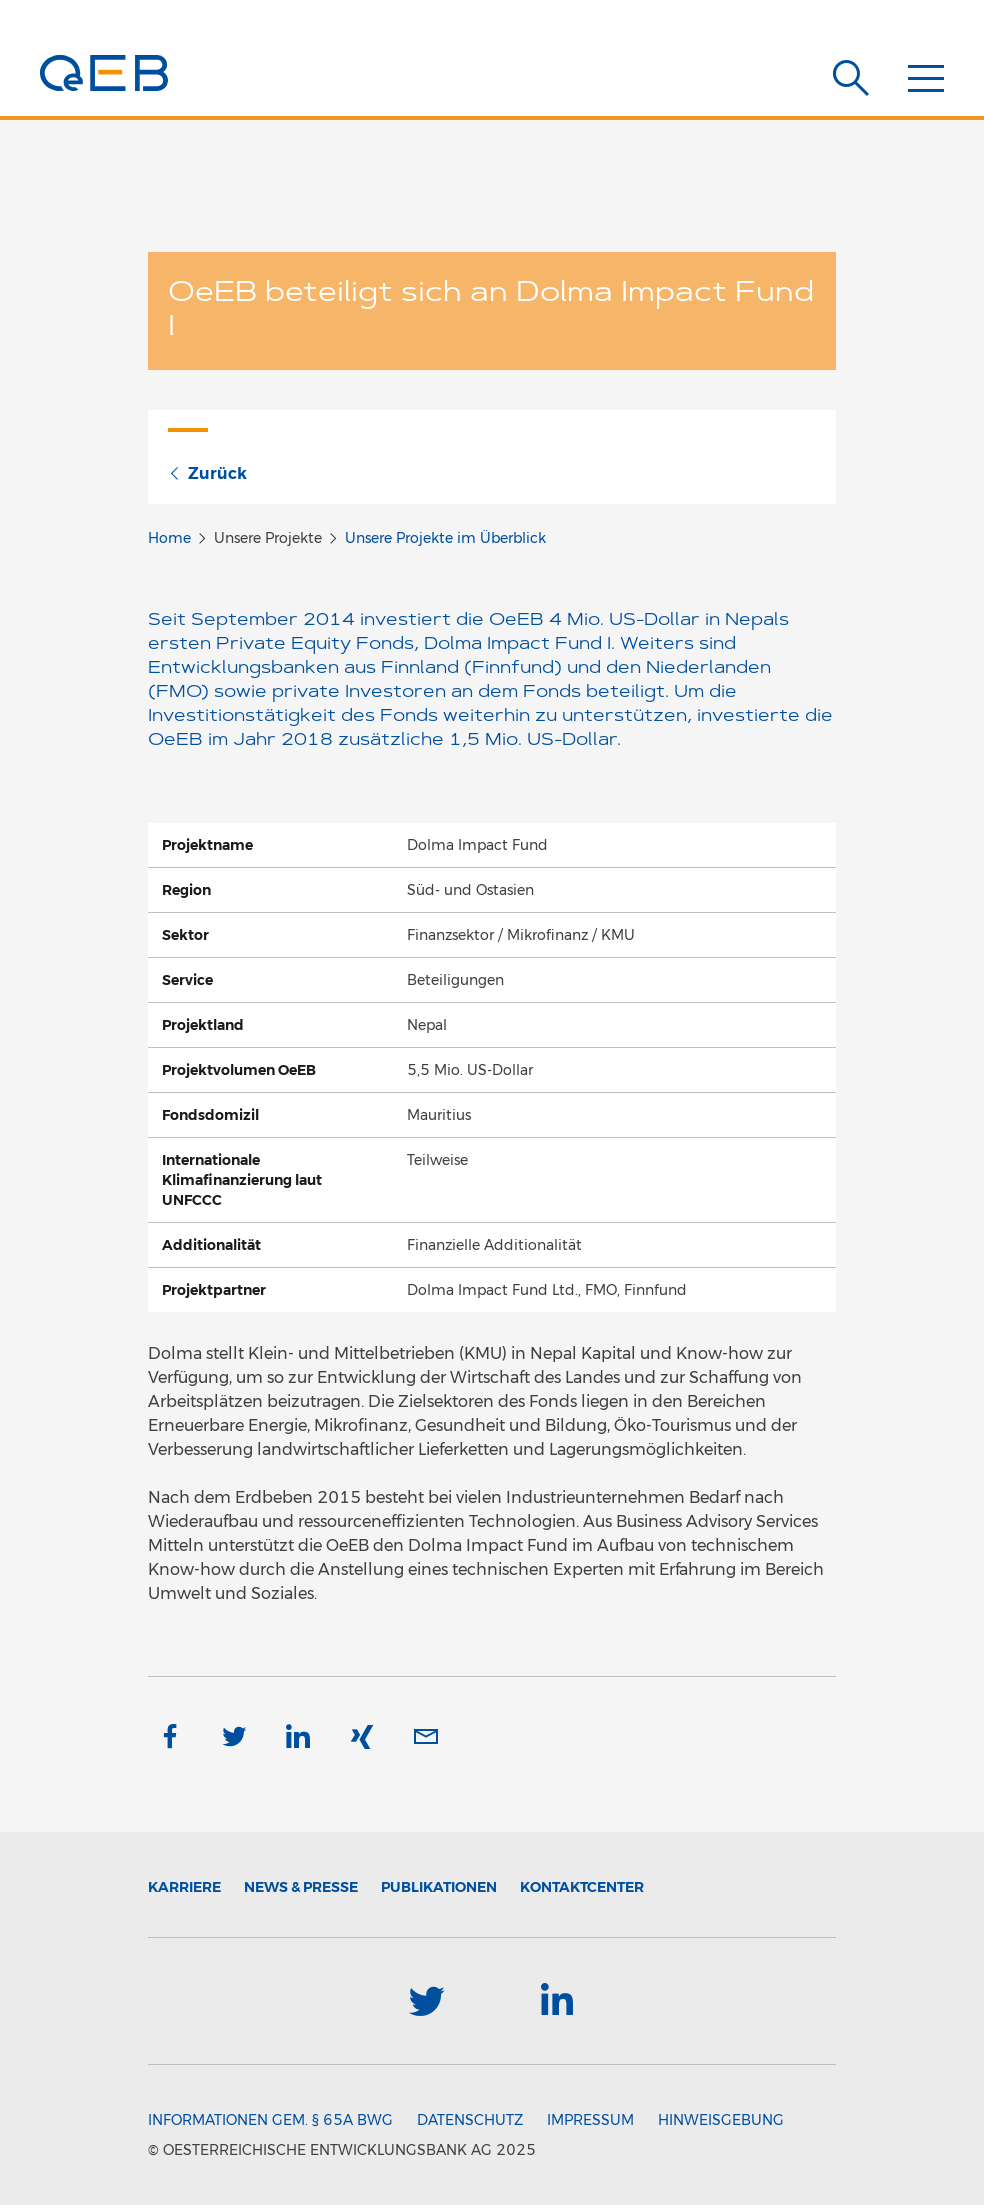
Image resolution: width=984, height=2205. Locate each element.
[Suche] (851, 78)
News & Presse (301, 1887)
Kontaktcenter (582, 1887)
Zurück (207, 473)
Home (169, 538)
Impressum (590, 2120)
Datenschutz (470, 2120)
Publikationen (439, 1887)
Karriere (184, 1887)
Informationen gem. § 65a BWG (270, 2120)
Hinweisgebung (721, 2120)
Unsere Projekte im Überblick (445, 538)
